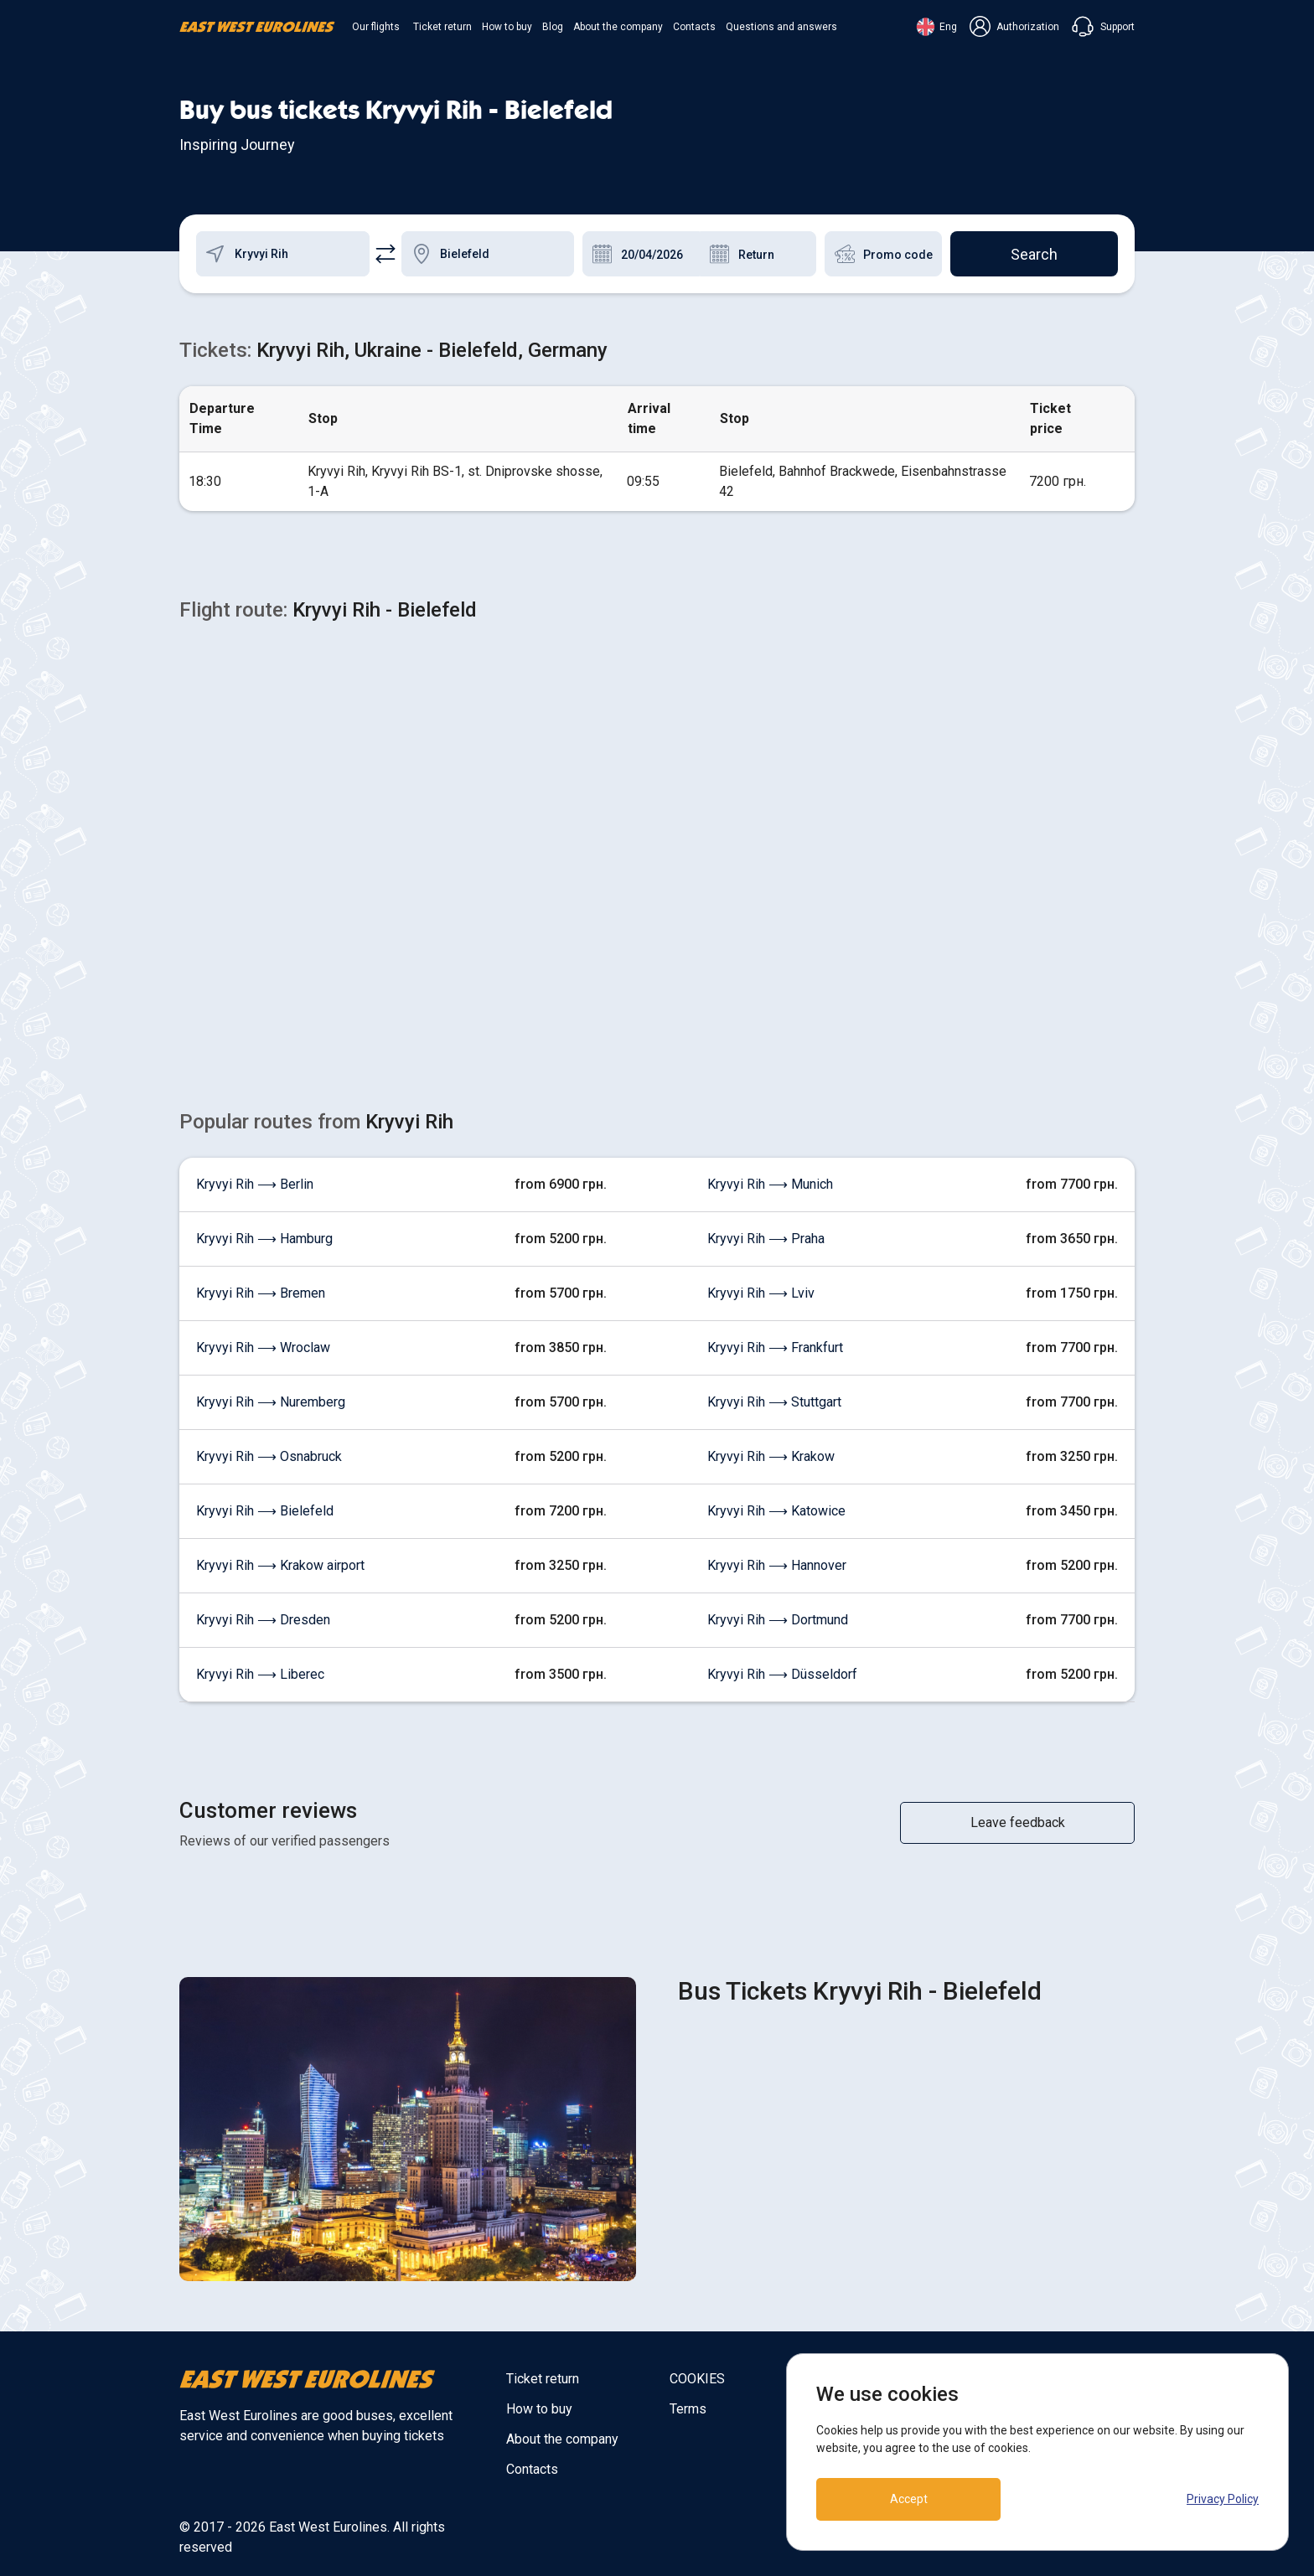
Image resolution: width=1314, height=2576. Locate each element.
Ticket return (442, 27)
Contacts (694, 27)
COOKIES (697, 2379)
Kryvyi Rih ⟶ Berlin (254, 1184)
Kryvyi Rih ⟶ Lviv (761, 1293)
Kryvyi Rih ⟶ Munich (770, 1184)
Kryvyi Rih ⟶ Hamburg (264, 1239)
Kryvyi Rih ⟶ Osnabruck (269, 1456)
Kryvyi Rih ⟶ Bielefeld (265, 1511)
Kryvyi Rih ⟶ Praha (766, 1239)
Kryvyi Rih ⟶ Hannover (776, 1565)
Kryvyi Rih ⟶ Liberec (260, 1674)
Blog (552, 27)
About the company (618, 27)
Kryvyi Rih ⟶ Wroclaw (263, 1347)
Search (1034, 254)
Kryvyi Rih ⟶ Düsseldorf (782, 1674)
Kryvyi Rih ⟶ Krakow (771, 1456)
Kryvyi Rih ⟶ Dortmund (777, 1620)
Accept (909, 2499)
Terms (688, 2409)
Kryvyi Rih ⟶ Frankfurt (775, 1347)
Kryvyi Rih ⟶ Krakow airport (280, 1565)
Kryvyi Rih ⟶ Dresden (263, 1620)
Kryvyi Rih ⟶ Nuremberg (270, 1402)
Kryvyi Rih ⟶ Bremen (260, 1293)
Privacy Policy (1223, 2499)
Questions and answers (781, 27)
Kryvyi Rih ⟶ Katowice (776, 1511)
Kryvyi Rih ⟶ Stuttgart (774, 1402)
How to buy (507, 27)
